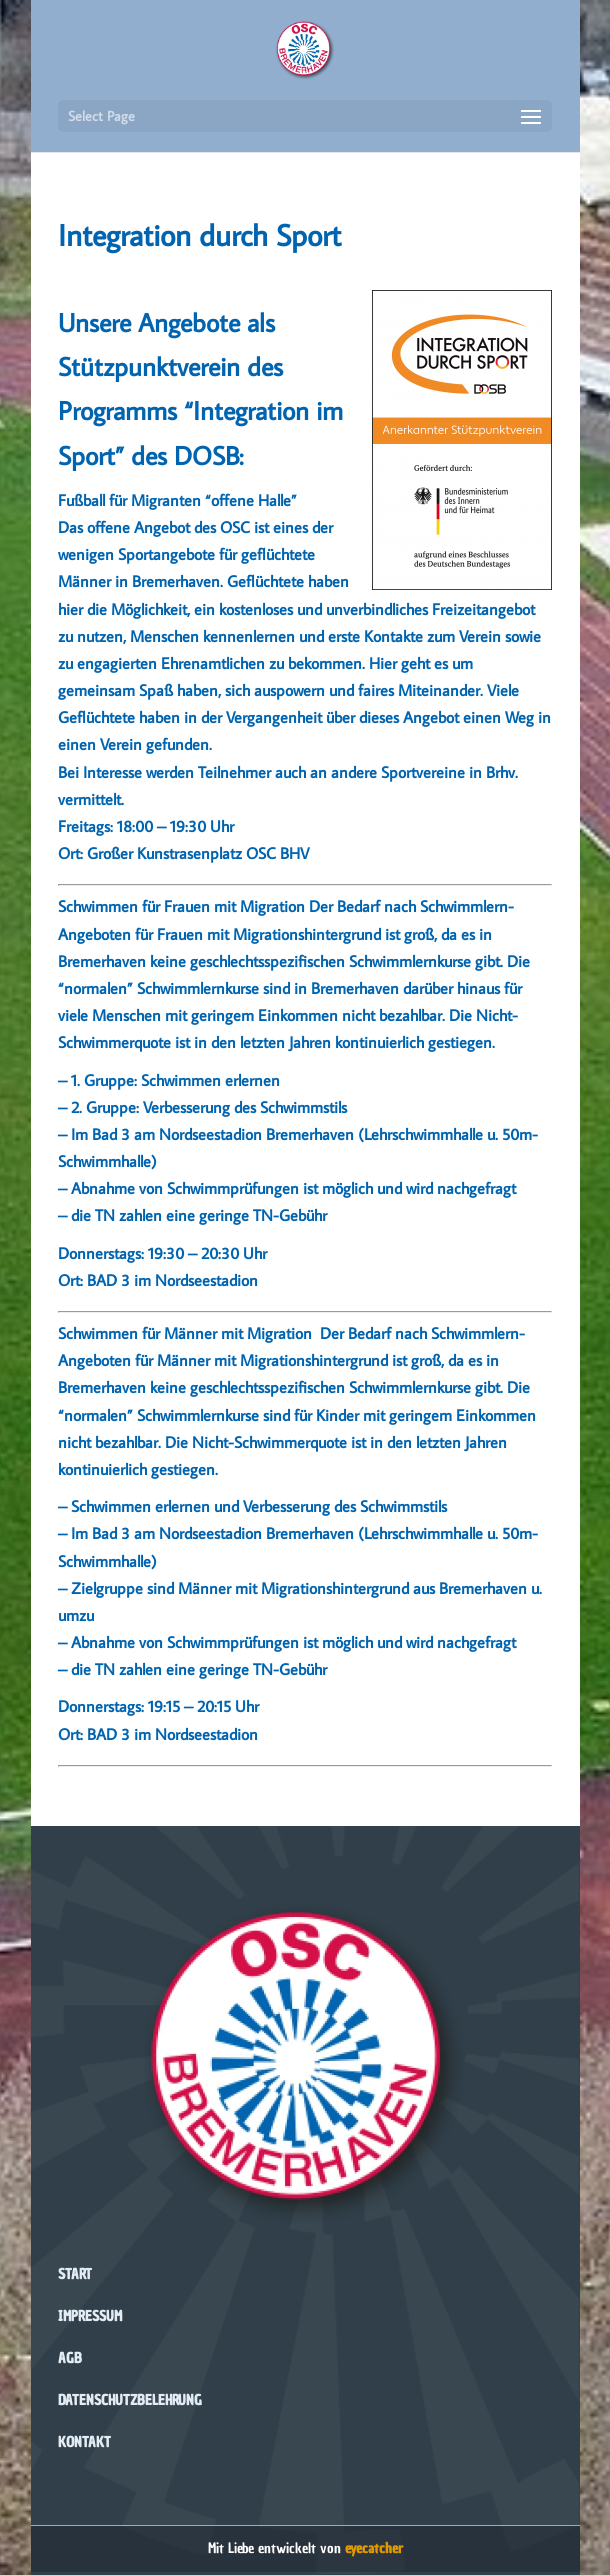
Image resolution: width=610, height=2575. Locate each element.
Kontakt (84, 2442)
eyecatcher (374, 2548)
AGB (70, 2358)
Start (75, 2274)
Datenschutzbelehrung (130, 2400)
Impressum (90, 2316)
